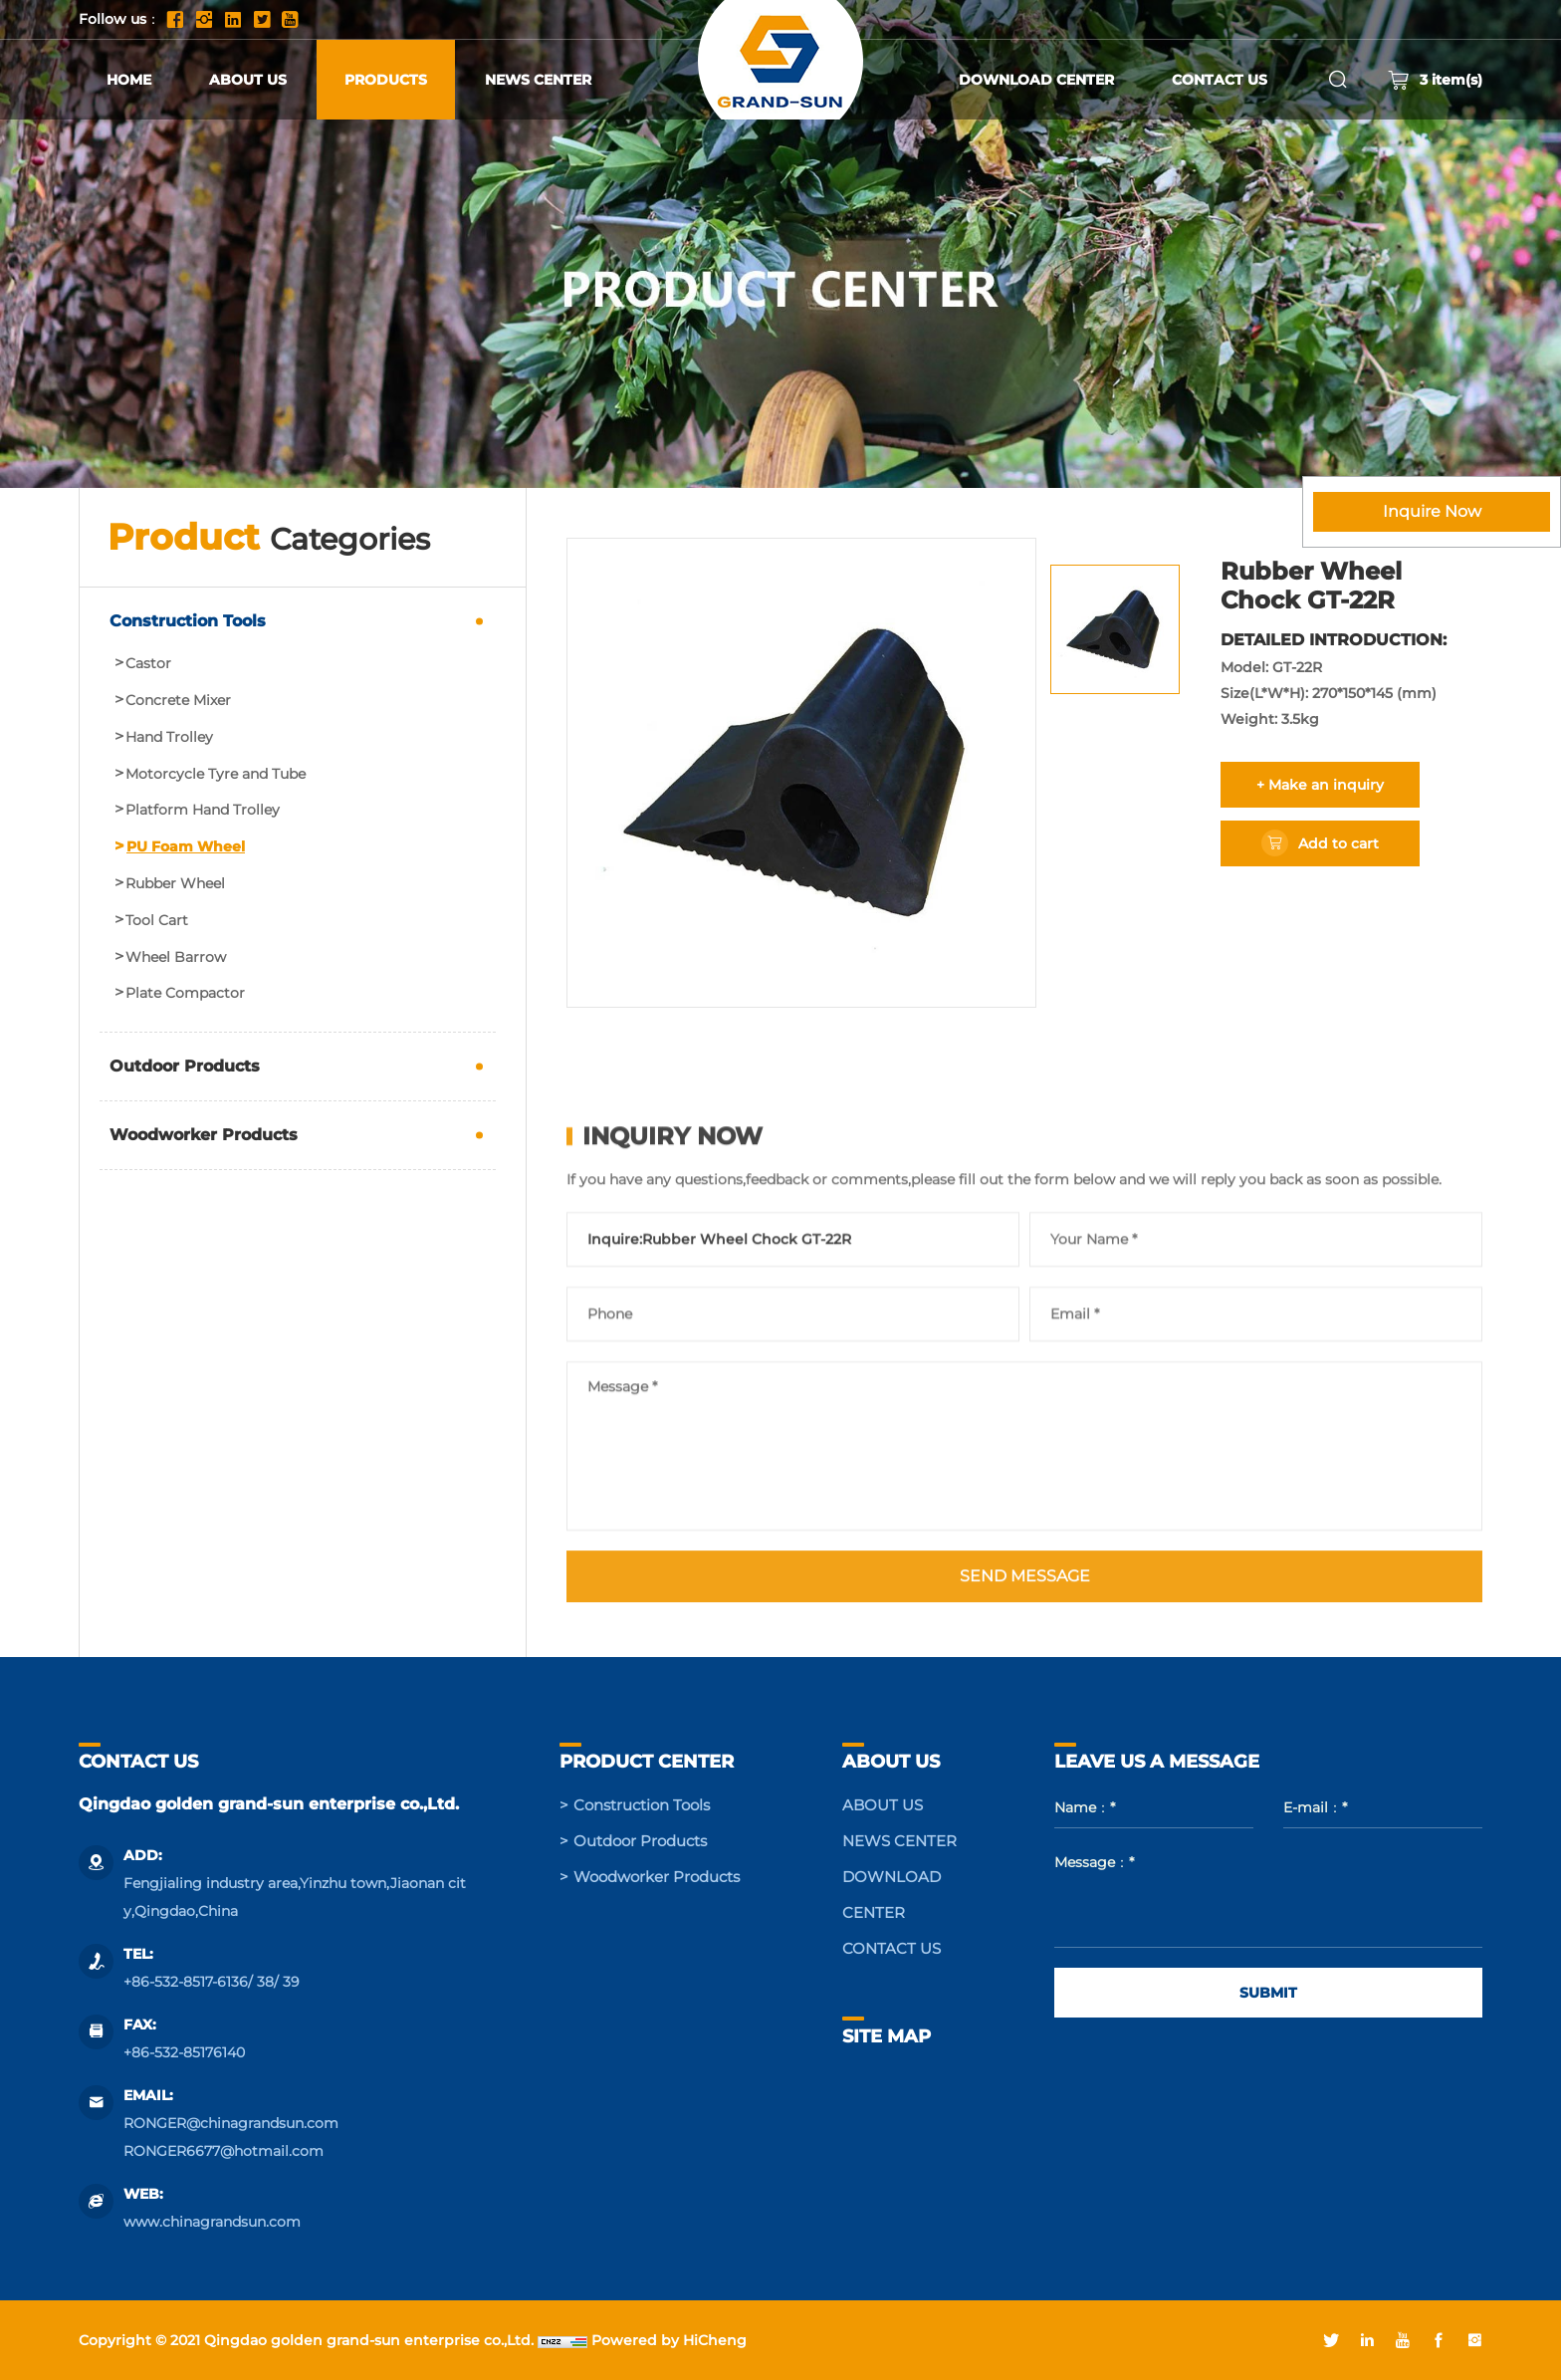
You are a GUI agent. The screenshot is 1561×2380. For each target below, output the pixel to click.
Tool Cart (156, 920)
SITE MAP (886, 2036)
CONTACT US (1219, 80)
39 (291, 1982)
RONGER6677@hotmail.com (223, 2151)
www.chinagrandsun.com (212, 2222)
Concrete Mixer (178, 700)
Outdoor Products (185, 1066)
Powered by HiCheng (669, 2340)
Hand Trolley (169, 737)
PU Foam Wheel (185, 846)
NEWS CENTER (538, 80)
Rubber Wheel (175, 883)
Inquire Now (1432, 511)
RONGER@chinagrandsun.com (230, 2123)
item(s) (1435, 80)
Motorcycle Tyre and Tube (215, 774)
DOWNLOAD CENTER (1036, 80)
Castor (148, 663)
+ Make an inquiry (1320, 785)
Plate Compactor (185, 993)
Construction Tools (188, 620)
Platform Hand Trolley (202, 810)
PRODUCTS (385, 80)
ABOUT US (248, 80)
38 (265, 1982)
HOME (129, 80)
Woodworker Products (204, 1134)
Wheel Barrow (175, 957)
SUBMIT (1268, 1993)
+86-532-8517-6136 (185, 1982)
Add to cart (1338, 843)
